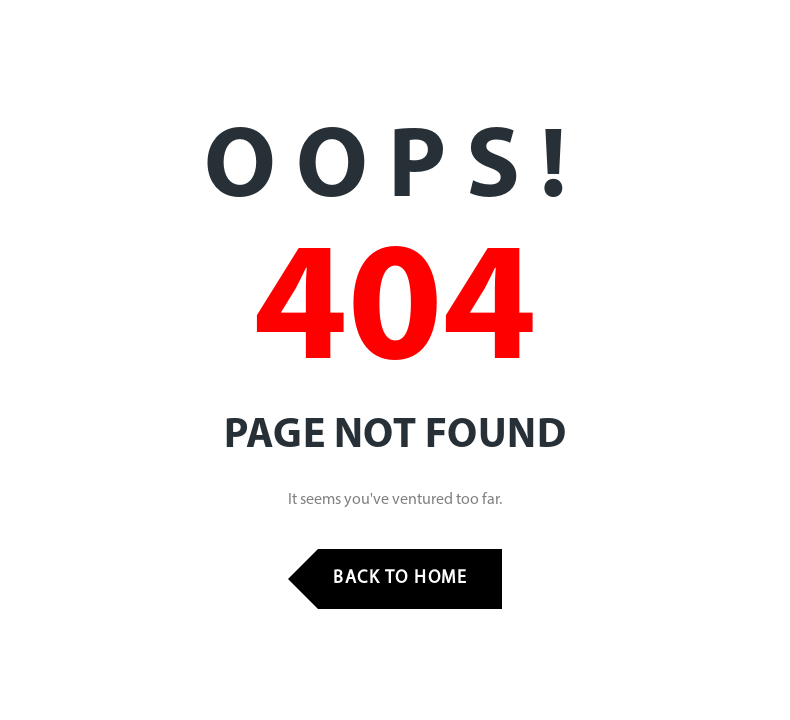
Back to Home (400, 578)
